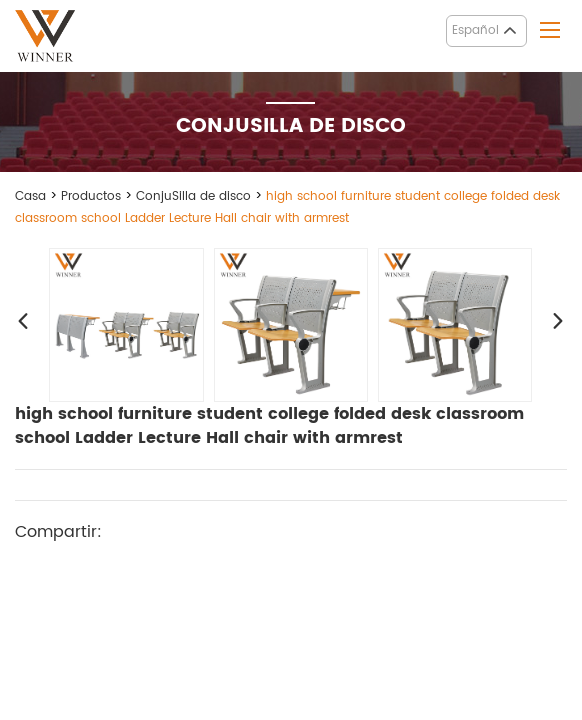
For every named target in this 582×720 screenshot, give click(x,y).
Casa (30, 196)
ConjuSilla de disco (193, 196)
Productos (91, 196)
